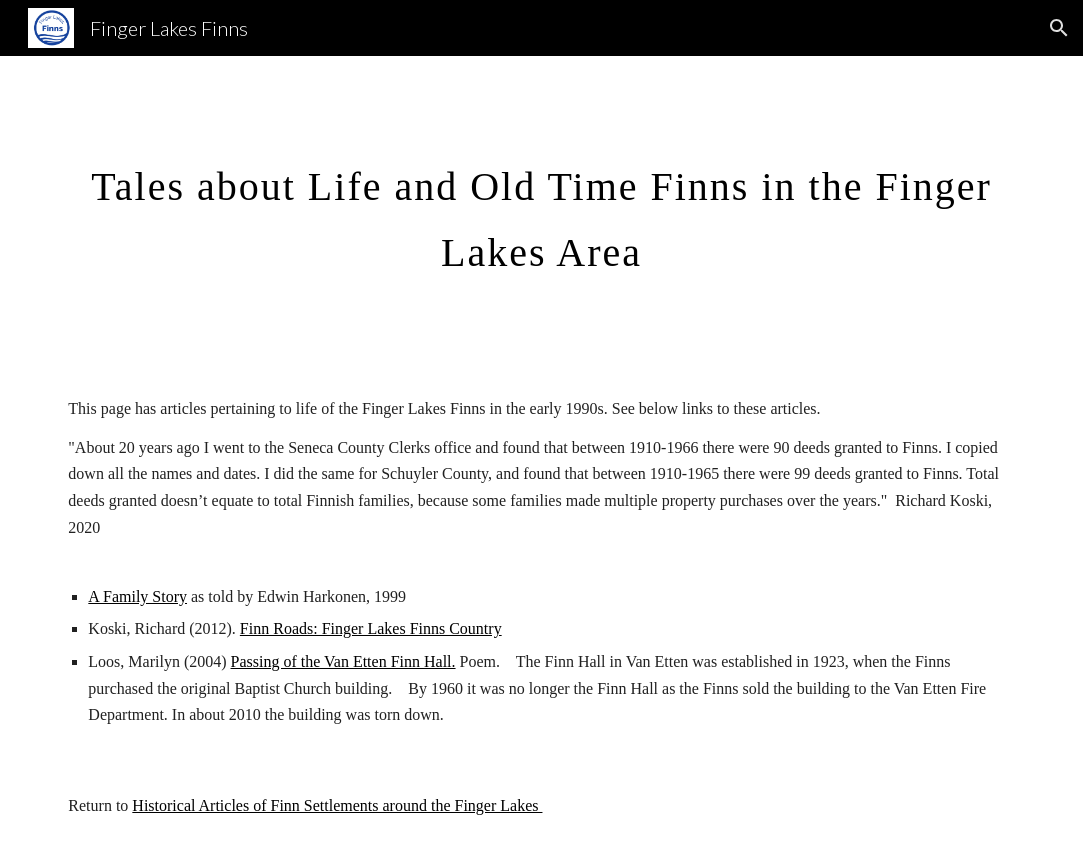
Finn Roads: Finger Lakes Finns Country (371, 628)
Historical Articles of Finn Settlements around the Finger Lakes (337, 805)
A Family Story (137, 596)
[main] (541, 210)
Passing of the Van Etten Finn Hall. (343, 661)
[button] (1059, 28)
